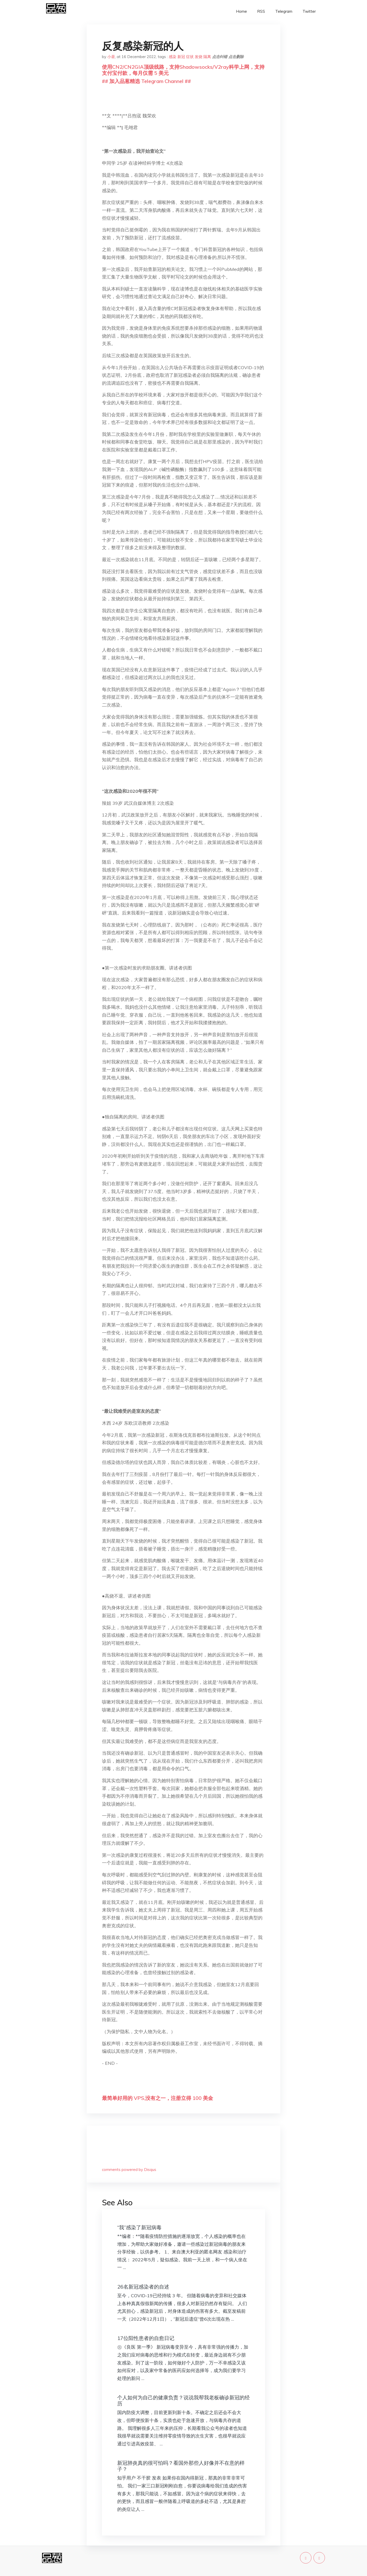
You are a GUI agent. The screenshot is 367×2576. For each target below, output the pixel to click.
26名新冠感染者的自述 (143, 2286)
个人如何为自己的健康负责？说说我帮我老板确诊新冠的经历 (183, 2400)
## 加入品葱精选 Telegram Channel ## (146, 81)
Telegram (283, 11)
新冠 (181, 56)
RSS (261, 11)
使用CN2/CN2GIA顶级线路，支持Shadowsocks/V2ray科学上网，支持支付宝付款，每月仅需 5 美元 (183, 70)
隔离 (207, 56)
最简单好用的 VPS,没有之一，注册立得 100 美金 (157, 2098)
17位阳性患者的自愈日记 (145, 2338)
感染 (172, 56)
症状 (190, 56)
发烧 (198, 56)
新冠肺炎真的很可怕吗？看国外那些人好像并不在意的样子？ (181, 2466)
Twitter (309, 11)
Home (241, 11)
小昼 (111, 56)
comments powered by (129, 2169)
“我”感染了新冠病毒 (139, 2227)
